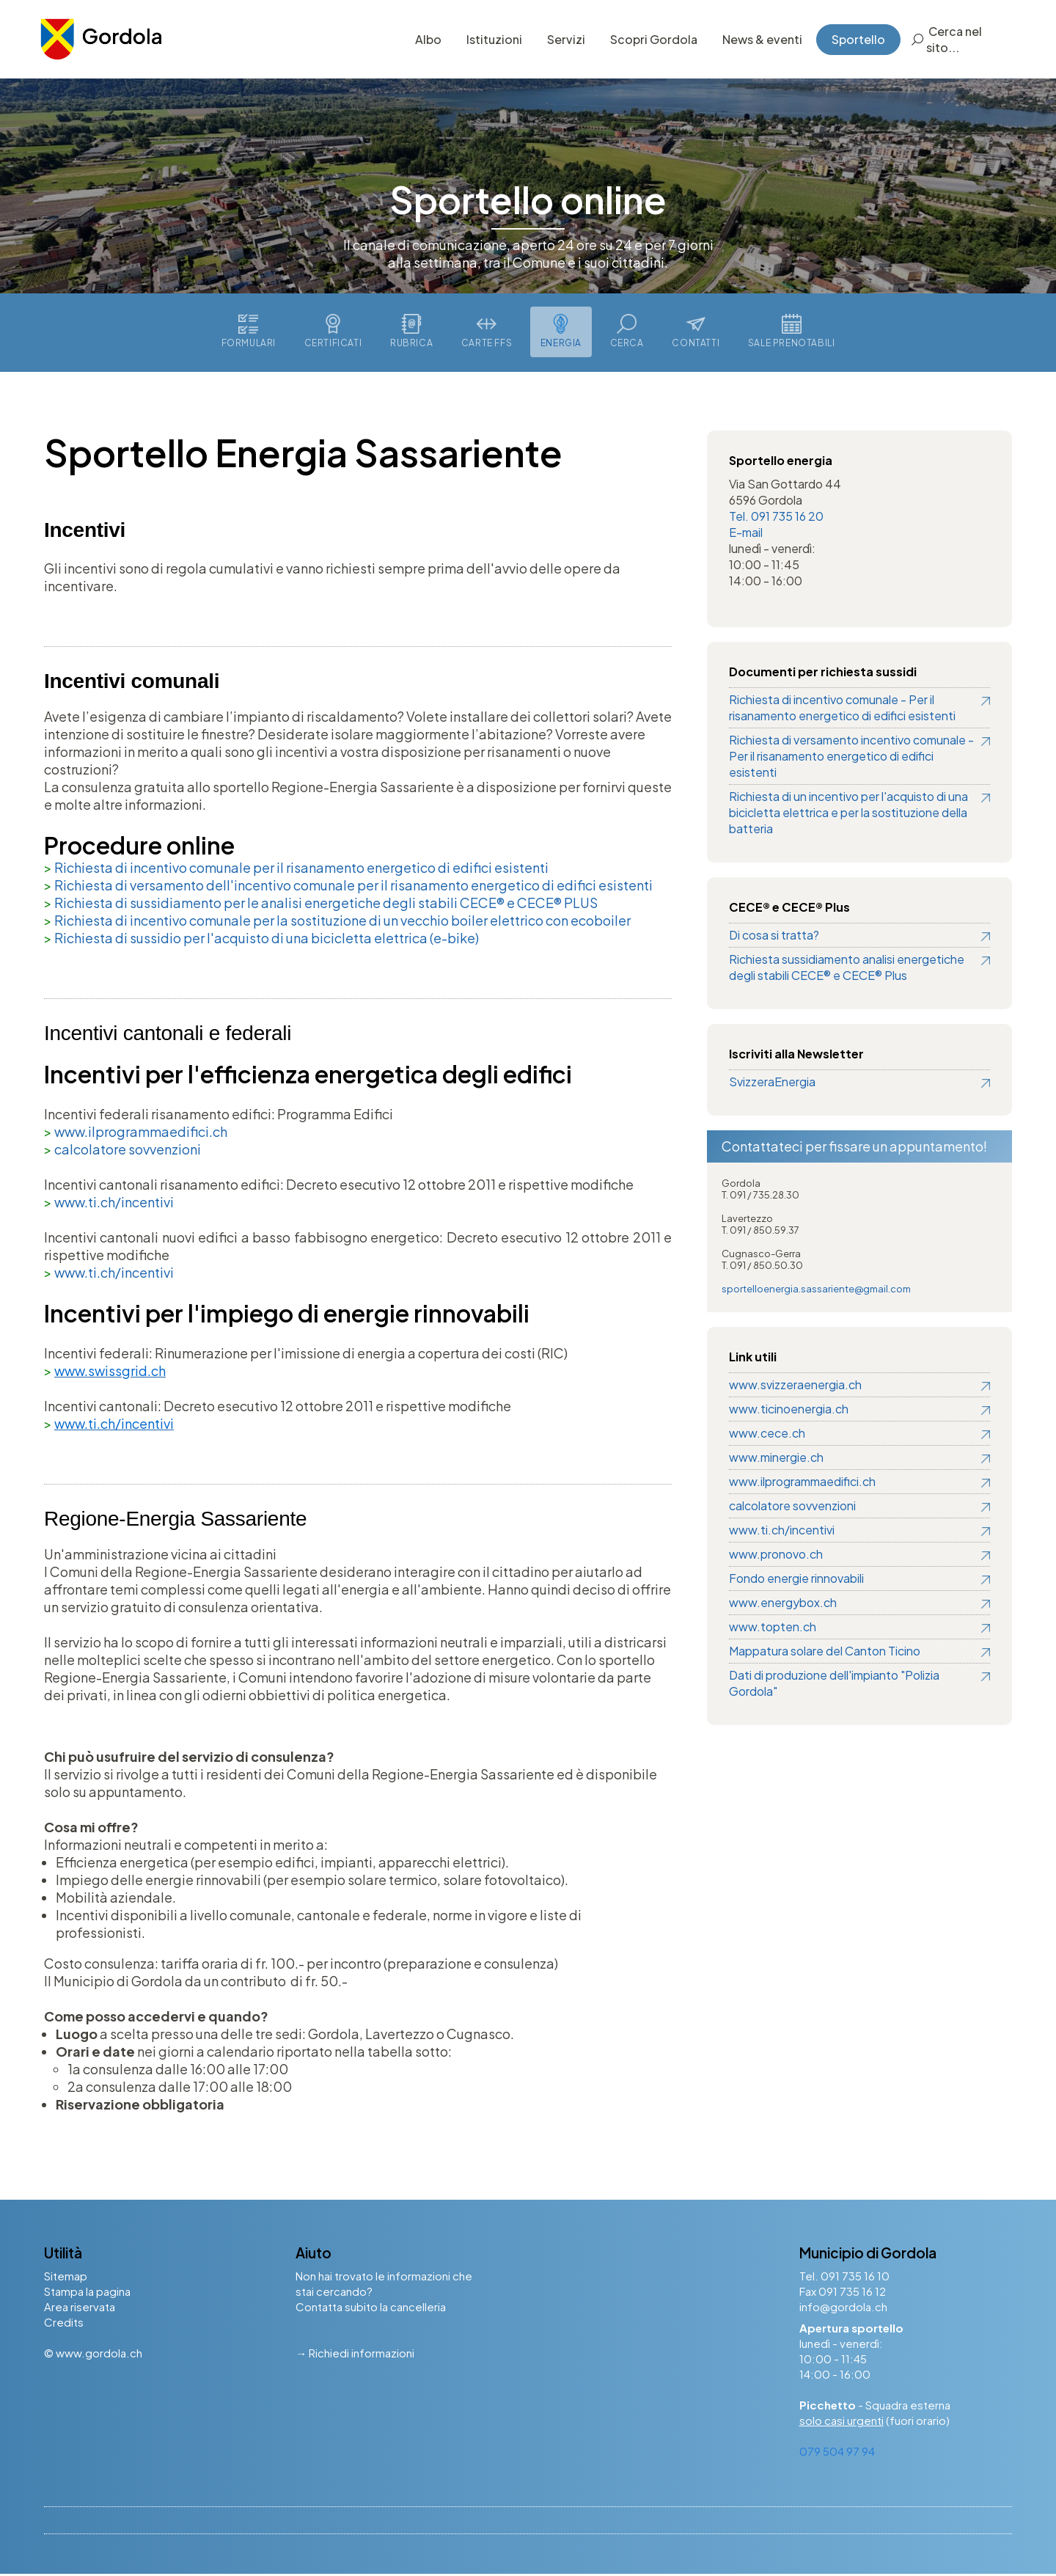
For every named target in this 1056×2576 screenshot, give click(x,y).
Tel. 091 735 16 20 (776, 518)
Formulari (245, 333)
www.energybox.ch (783, 1604)
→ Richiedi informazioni (355, 2355)
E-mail (746, 534)
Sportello (854, 40)
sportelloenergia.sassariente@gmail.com (816, 1291)
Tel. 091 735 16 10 (844, 2278)
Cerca (628, 333)
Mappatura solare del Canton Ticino (824, 1653)
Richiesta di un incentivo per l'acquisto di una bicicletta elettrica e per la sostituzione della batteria (848, 814)
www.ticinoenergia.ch (788, 1411)
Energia (561, 333)
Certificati (330, 333)
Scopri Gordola (650, 40)
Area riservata (79, 2309)
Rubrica (410, 333)
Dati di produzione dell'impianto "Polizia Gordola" (834, 1685)
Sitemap (65, 2278)
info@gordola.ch (843, 2309)
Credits (64, 2324)
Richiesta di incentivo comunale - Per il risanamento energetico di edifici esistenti (842, 709)
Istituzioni (490, 40)
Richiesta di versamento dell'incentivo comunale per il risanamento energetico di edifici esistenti (353, 887)
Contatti (698, 333)
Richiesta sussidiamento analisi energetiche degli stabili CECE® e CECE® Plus (846, 969)
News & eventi (759, 40)
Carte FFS (486, 333)
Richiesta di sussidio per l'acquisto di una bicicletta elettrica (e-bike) (266, 940)
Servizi (562, 40)
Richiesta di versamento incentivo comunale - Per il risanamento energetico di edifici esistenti (851, 758)
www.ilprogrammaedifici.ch (140, 1133)
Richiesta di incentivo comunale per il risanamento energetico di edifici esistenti (301, 869)
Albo (424, 40)
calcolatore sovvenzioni (127, 1151)
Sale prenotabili (795, 333)
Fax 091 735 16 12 (842, 2293)
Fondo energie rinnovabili (796, 1580)
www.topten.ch (772, 1628)
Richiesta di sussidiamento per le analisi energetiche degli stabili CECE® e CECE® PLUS (326, 904)
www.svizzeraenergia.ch (795, 1386)
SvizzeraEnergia (772, 1083)
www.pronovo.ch (776, 1556)
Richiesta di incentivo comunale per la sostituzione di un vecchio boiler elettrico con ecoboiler (342, 922)
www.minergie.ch (776, 1459)
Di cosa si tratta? (774, 937)
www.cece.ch (767, 1435)
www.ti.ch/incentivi (114, 1204)
